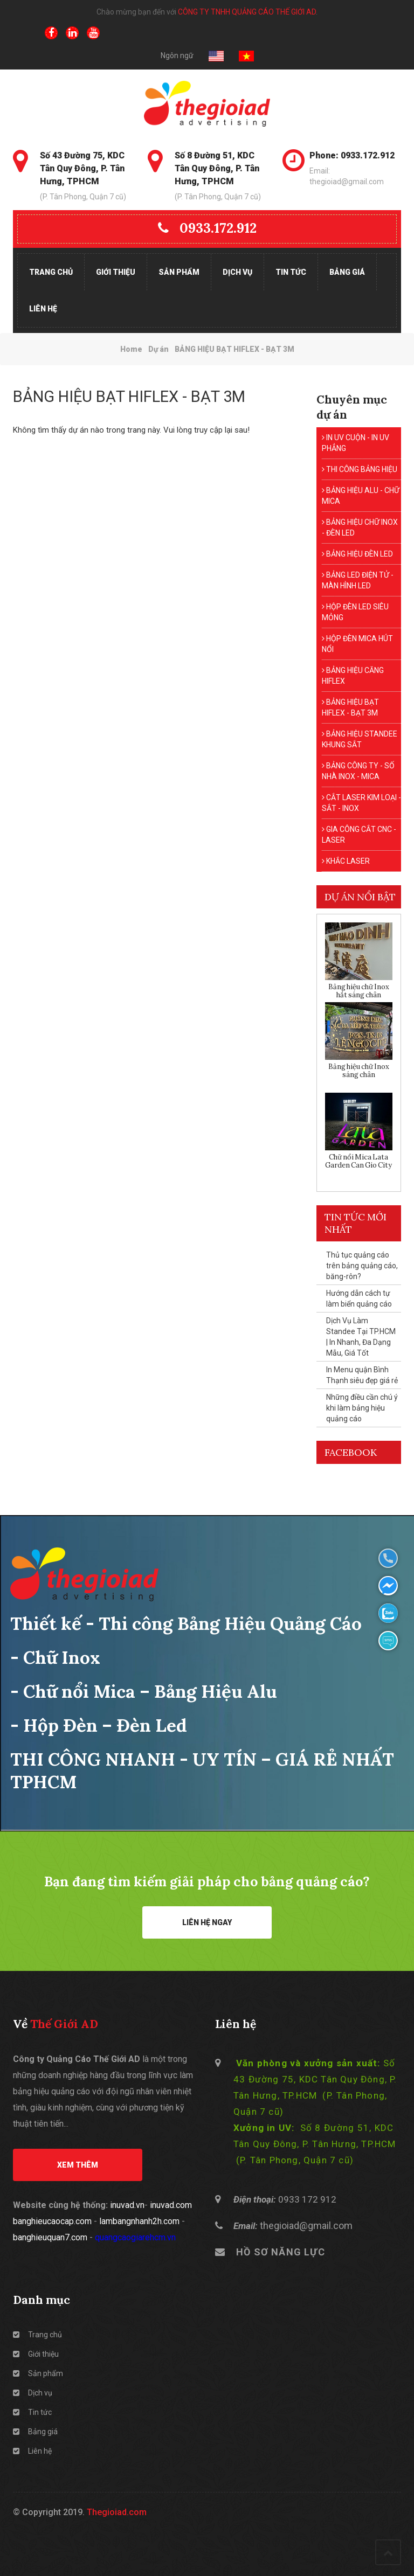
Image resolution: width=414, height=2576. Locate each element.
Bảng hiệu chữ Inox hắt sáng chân (358, 991)
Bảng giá (347, 272)
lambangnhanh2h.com (139, 2221)
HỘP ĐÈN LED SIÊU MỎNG (355, 612)
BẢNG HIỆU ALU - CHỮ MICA (360, 495)
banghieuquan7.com (50, 2237)
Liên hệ (43, 308)
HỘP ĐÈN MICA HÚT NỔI (357, 644)
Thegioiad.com (117, 2512)
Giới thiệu (115, 272)
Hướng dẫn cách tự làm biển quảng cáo (359, 1298)
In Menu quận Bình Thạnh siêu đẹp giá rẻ (362, 1375)
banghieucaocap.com (52, 2221)
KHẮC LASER (346, 861)
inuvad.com (171, 2205)
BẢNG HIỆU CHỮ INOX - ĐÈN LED (360, 527)
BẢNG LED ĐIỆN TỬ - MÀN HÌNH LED (358, 580)
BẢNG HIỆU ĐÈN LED (357, 554)
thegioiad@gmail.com (306, 2225)
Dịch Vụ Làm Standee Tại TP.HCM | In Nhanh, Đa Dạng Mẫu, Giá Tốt (361, 1336)
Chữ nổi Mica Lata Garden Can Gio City (358, 1161)
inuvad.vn (127, 2205)
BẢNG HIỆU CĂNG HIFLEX (353, 675)
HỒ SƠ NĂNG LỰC (280, 2252)
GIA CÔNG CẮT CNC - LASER (359, 834)
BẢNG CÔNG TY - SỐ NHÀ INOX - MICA (358, 771)
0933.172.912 (207, 228)
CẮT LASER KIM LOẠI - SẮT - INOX (361, 803)
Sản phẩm (178, 272)
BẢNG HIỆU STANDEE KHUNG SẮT (359, 739)
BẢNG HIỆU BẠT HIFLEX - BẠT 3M (350, 707)
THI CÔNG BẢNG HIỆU (359, 469)
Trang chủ (51, 272)
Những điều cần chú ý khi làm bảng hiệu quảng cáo (362, 1408)
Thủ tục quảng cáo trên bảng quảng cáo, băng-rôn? (362, 1266)
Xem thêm (77, 2165)
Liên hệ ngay (207, 1922)
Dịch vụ (237, 272)
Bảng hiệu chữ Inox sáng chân (358, 1071)
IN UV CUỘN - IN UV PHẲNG (355, 443)
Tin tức (290, 272)
